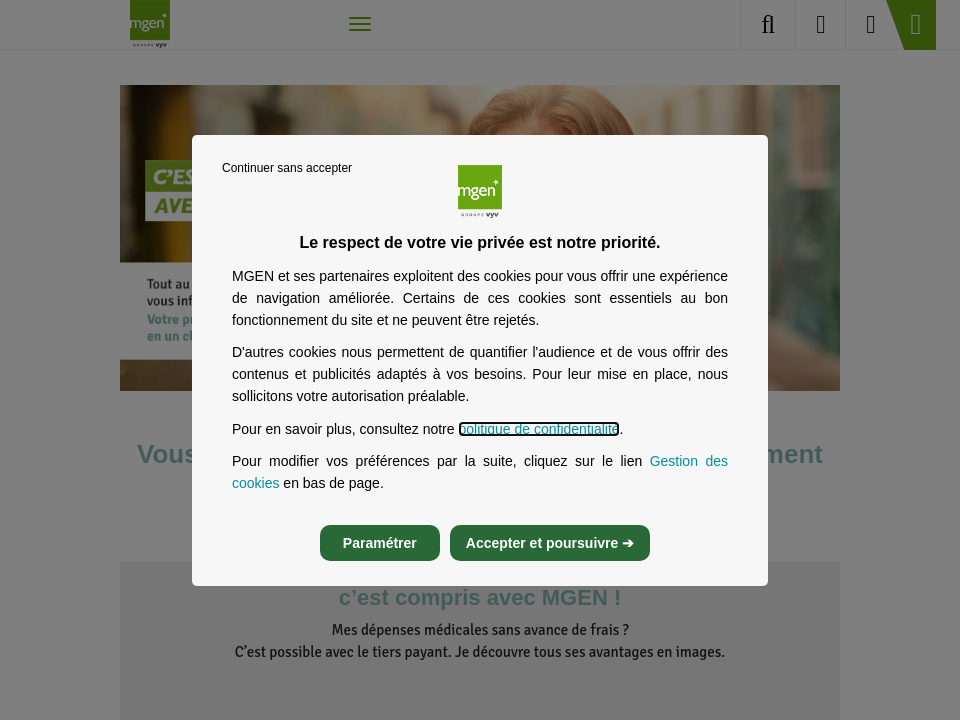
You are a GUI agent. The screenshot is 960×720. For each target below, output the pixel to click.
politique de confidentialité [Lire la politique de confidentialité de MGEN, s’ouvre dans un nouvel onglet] (538, 429)
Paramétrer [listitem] (380, 543)
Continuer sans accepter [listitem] (287, 168)
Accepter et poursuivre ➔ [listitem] (550, 543)
